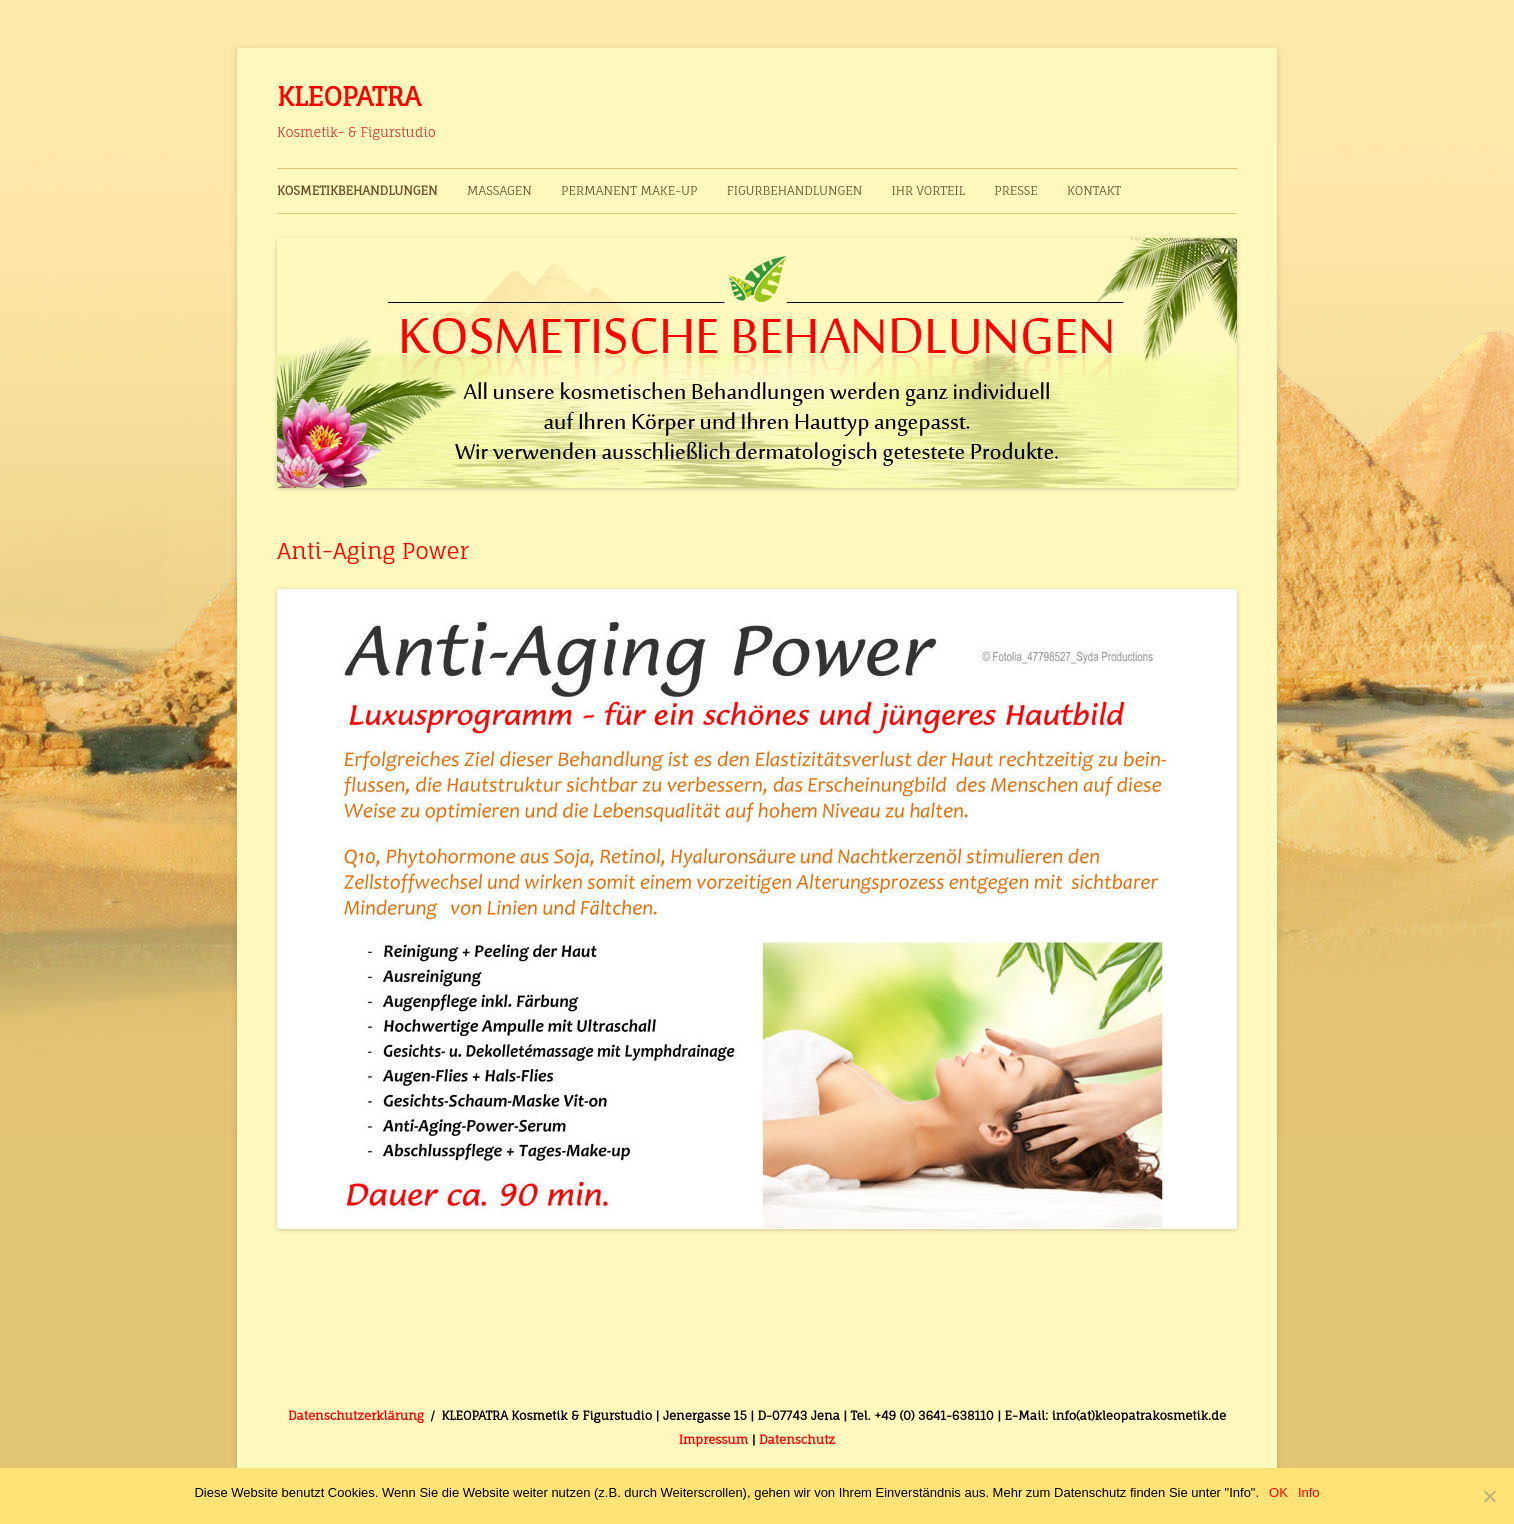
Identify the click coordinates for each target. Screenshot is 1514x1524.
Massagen (499, 190)
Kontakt (1094, 190)
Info (1309, 1492)
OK (1278, 1492)
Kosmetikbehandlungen (357, 190)
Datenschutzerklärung (356, 1415)
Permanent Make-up (629, 190)
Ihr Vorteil (927, 190)
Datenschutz (797, 1439)
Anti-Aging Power (373, 550)
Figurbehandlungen (795, 190)
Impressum (713, 1439)
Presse (1016, 190)
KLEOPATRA (349, 96)
